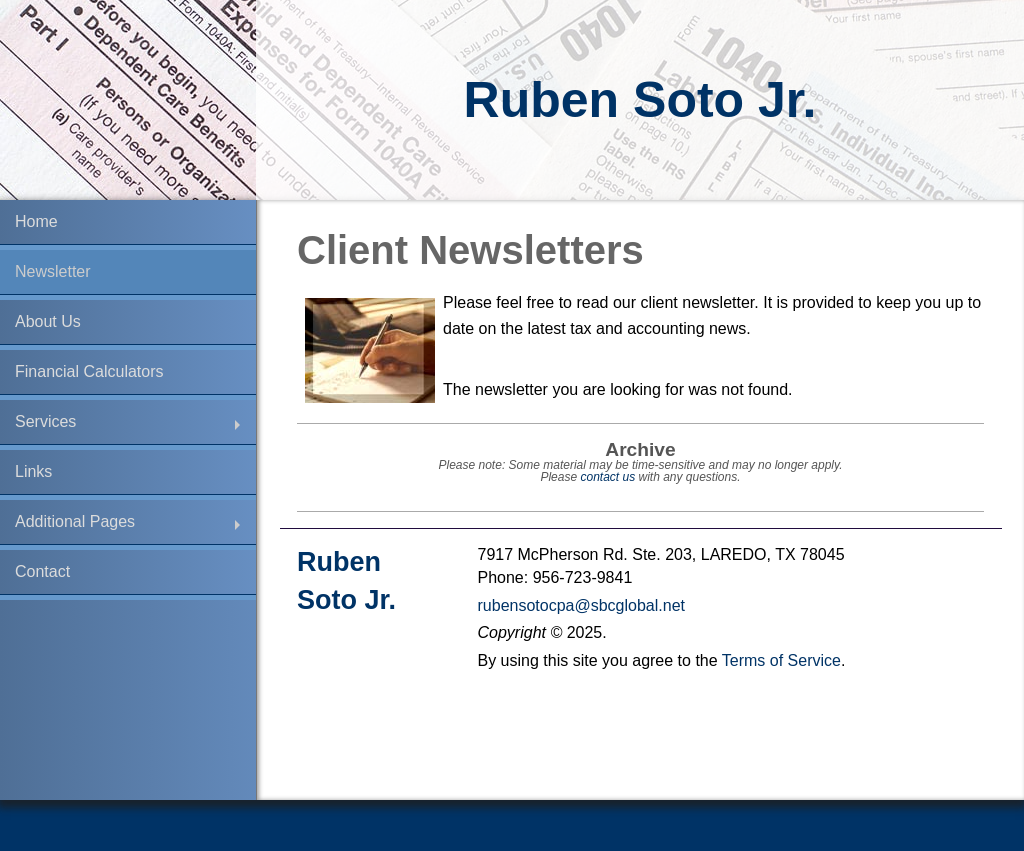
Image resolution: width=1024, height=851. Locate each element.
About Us (48, 321)
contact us (607, 477)
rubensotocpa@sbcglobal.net (582, 605)
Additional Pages (75, 521)
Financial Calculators (89, 371)
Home (36, 221)
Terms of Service (781, 660)
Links (33, 471)
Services (45, 421)
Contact (42, 571)
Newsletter (53, 271)
